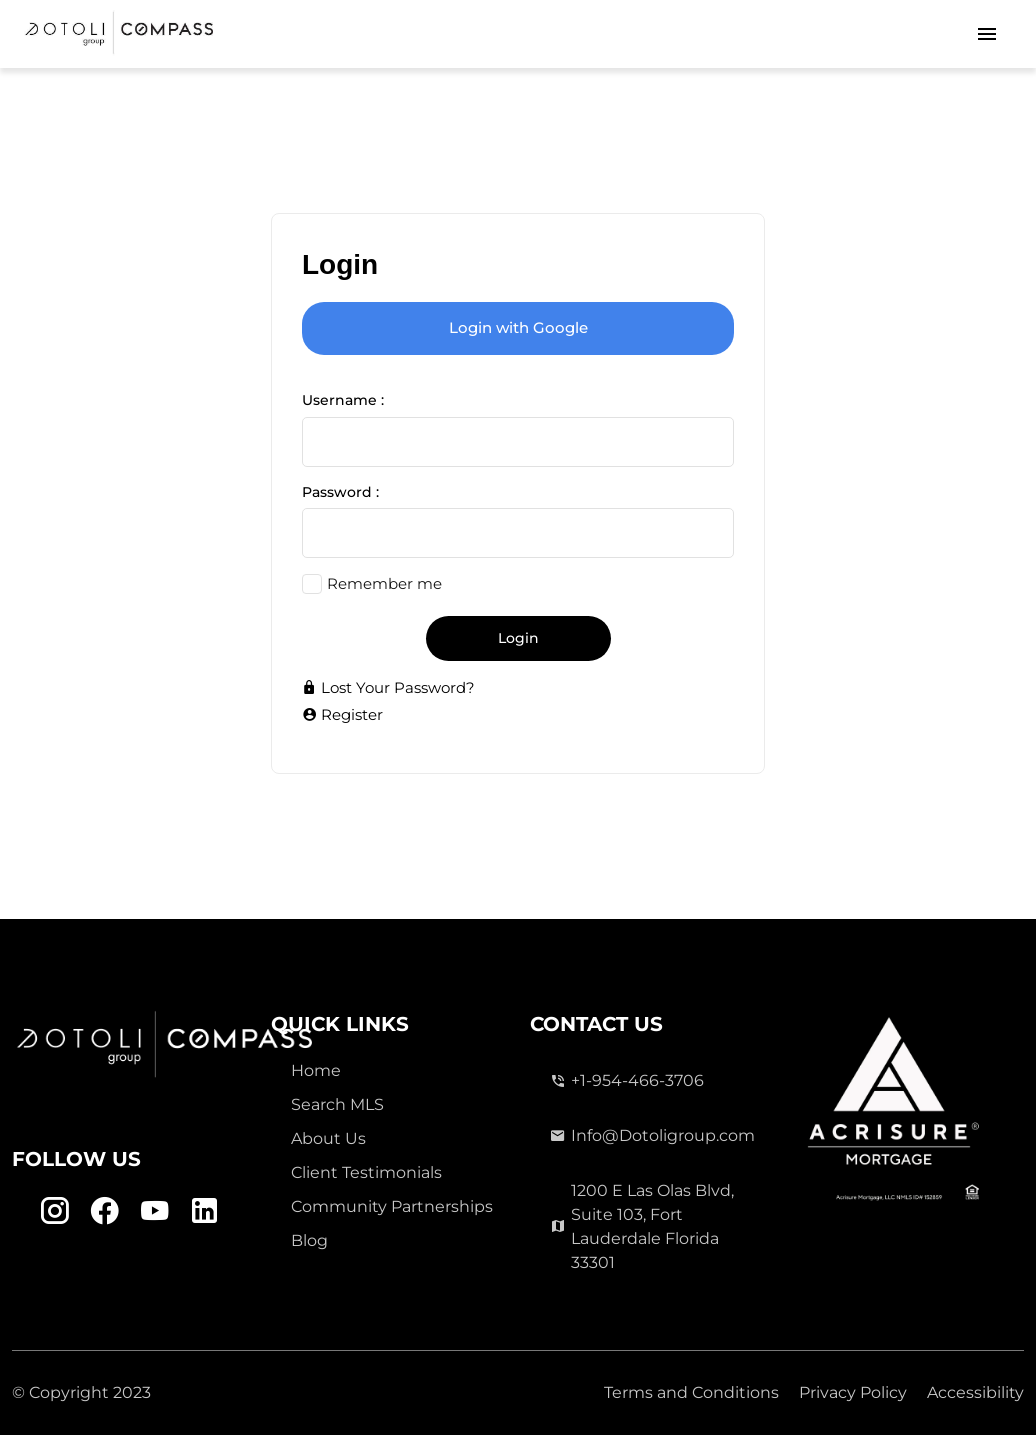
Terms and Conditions (691, 1392)
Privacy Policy (853, 1392)
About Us (328, 1138)
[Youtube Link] (154, 1211)
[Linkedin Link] (204, 1211)
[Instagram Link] (54, 1211)
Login (518, 638)
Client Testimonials (366, 1172)
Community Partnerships (392, 1206)
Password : (340, 492)
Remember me (384, 583)
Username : (343, 400)
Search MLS (337, 1104)
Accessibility (975, 1392)
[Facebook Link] (104, 1211)
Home (316, 1070)
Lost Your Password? (388, 687)
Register (342, 714)
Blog (309, 1240)
